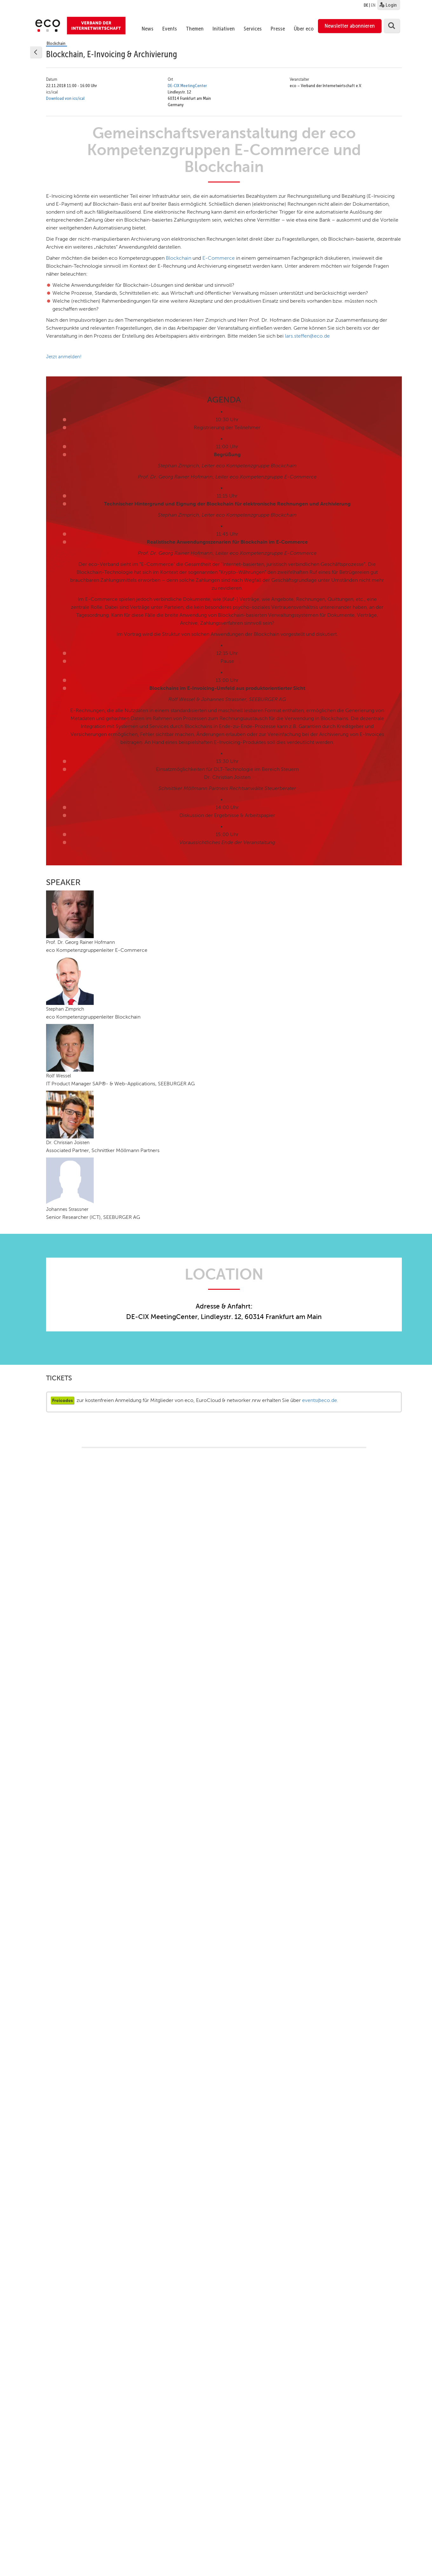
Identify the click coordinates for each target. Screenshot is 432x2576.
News (147, 28)
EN (373, 5)
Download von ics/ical (65, 98)
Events (169, 28)
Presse (278, 28)
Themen (195, 28)
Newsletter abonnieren (350, 26)
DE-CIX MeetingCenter (187, 85)
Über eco (304, 28)
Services (253, 28)
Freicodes (62, 1400)
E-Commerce (218, 258)
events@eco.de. (320, 1400)
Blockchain (178, 258)
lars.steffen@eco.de (307, 336)
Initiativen (224, 28)
